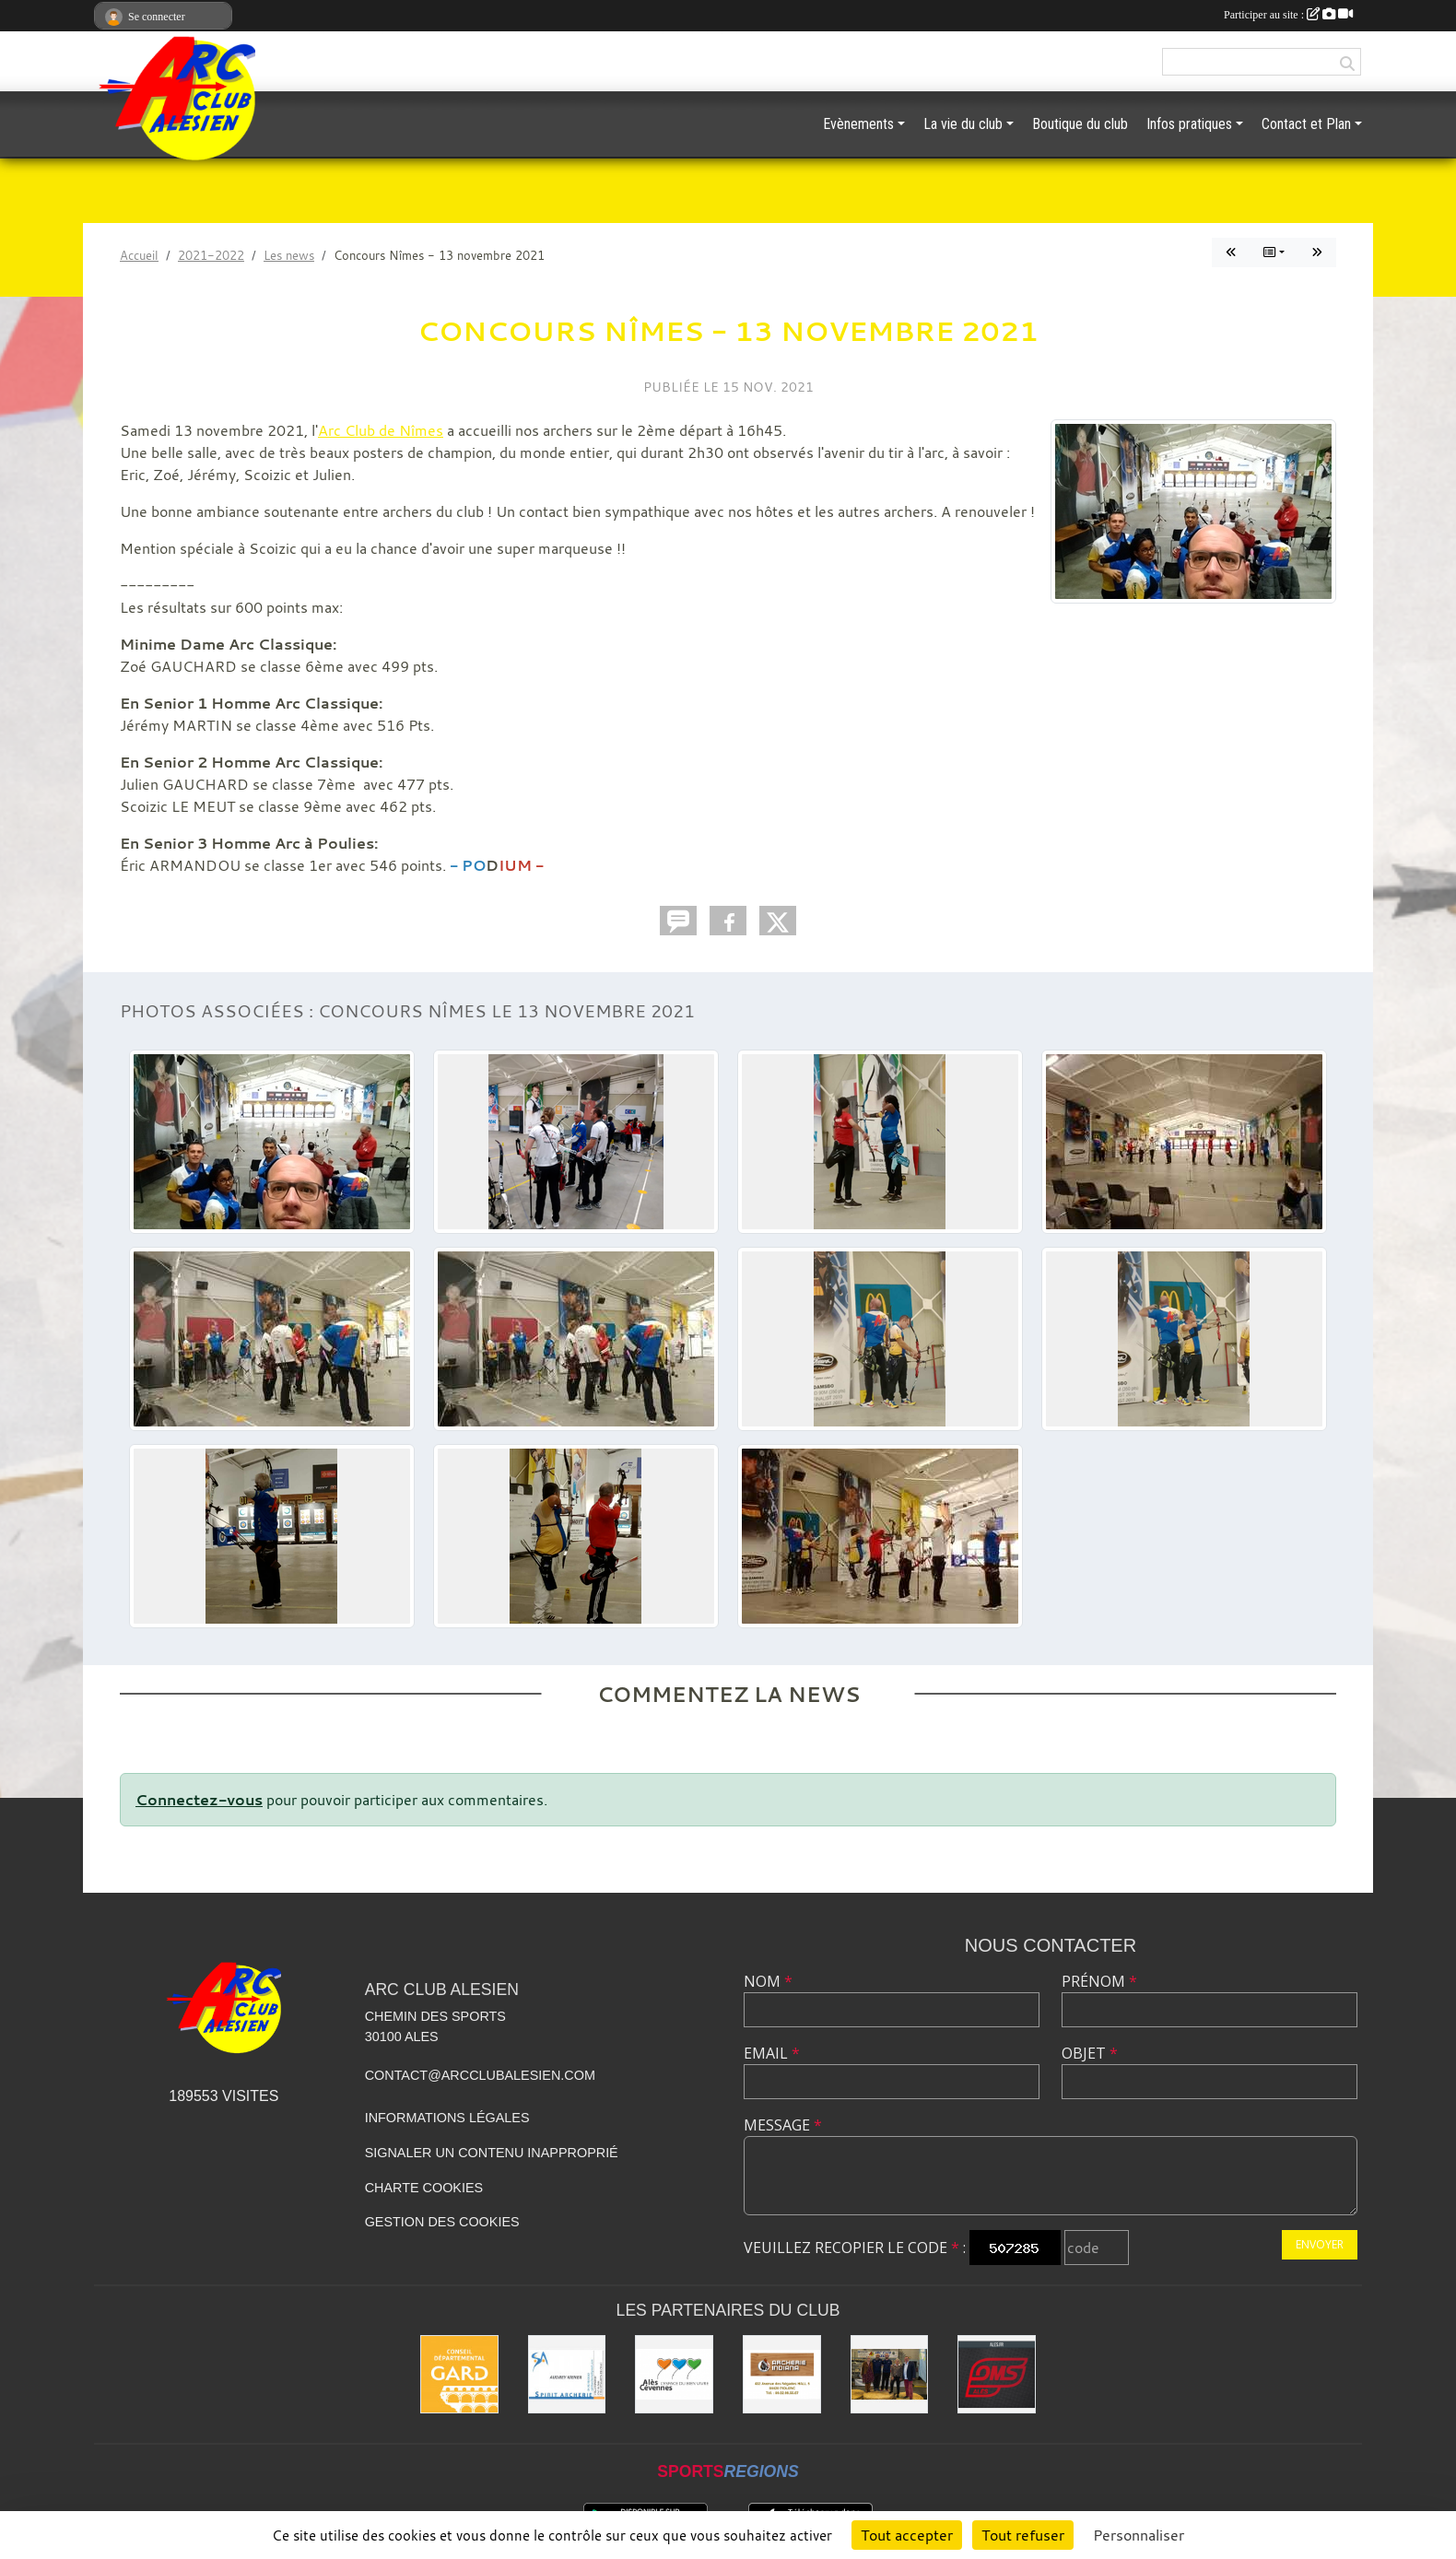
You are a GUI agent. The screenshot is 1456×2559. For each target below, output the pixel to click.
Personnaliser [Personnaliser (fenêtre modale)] (1138, 2535)
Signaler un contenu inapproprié (491, 2152)
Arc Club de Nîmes (380, 430)
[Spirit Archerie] (567, 2374)
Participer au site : (1288, 14)
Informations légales (447, 2117)
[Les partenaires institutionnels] (890, 2374)
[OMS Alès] (996, 2374)
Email (772, 2053)
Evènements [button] (858, 124)
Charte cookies (424, 2187)
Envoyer (1320, 2244)
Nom (768, 1981)
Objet (1090, 2053)
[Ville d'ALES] (674, 2374)
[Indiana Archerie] (782, 2374)
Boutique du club (1080, 124)
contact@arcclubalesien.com (480, 2075)
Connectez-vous (199, 1800)
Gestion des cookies (442, 2221)
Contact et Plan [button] (1306, 124)
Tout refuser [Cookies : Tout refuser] (1022, 2535)
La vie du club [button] (963, 124)
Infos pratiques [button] (1189, 124)
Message (783, 2125)
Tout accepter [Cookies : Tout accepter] (907, 2535)
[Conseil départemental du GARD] (459, 2374)
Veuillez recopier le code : (855, 2247)
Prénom (1099, 1981)
